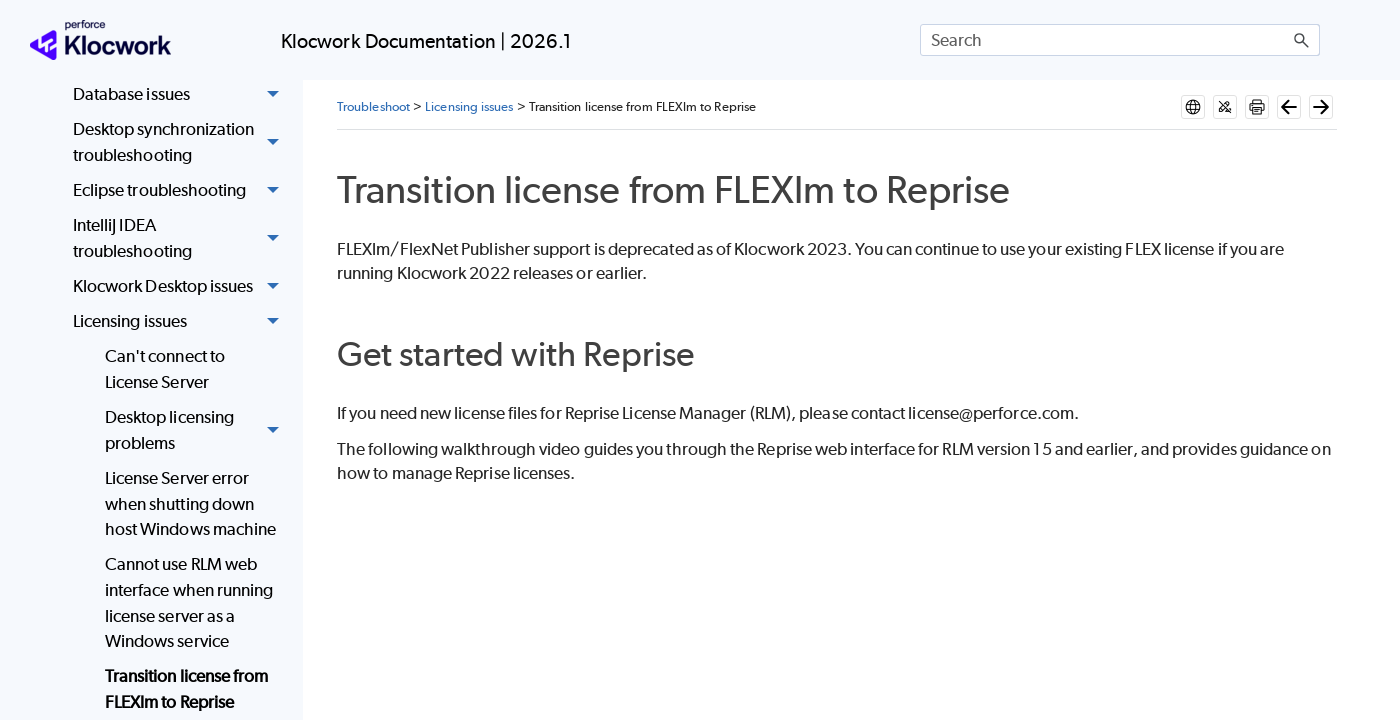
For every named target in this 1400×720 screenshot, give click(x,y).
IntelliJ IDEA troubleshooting (181, 239)
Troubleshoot (373, 106)
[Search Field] (1120, 40)
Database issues (181, 94)
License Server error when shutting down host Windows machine (191, 503)
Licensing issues (181, 322)
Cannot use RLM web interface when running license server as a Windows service (189, 602)
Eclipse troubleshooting (181, 190)
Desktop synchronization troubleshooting (181, 143)
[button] (1302, 40)
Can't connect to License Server (165, 369)
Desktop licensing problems (197, 430)
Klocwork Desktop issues (181, 286)
